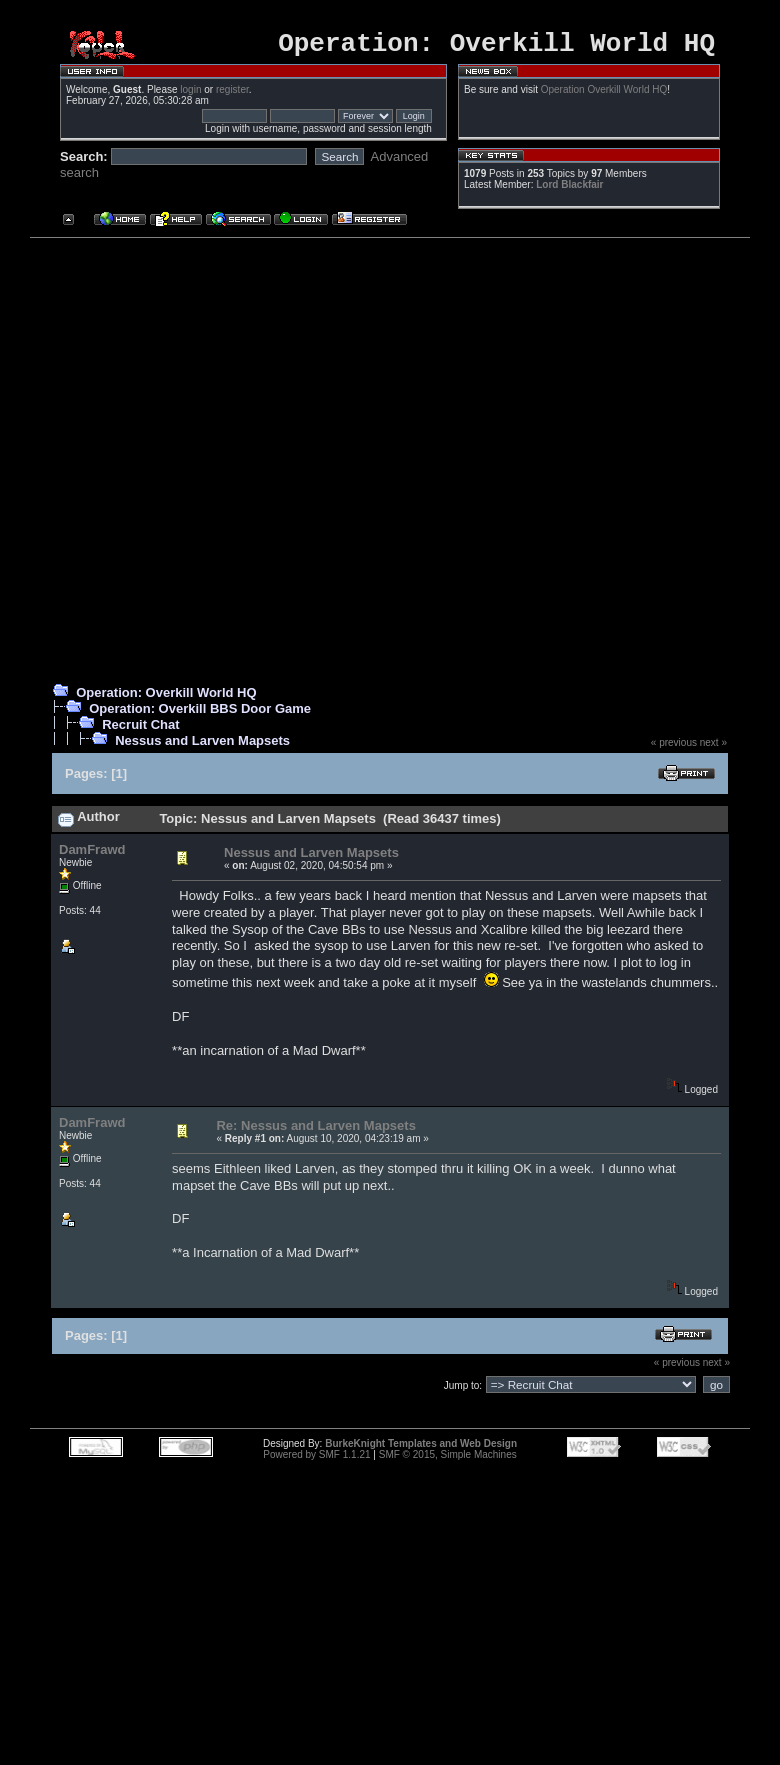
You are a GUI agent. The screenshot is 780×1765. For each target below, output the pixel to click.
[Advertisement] (215, 462)
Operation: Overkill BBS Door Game (200, 714)
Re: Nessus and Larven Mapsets (315, 1131)
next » (713, 748)
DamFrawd (92, 855)
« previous (674, 748)
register (232, 95)
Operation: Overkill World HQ (166, 698)
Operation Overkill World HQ (604, 95)
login (190, 95)
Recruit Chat (140, 730)
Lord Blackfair (569, 190)
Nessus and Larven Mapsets (202, 746)
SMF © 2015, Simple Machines (448, 1460)
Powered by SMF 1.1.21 (316, 1460)
